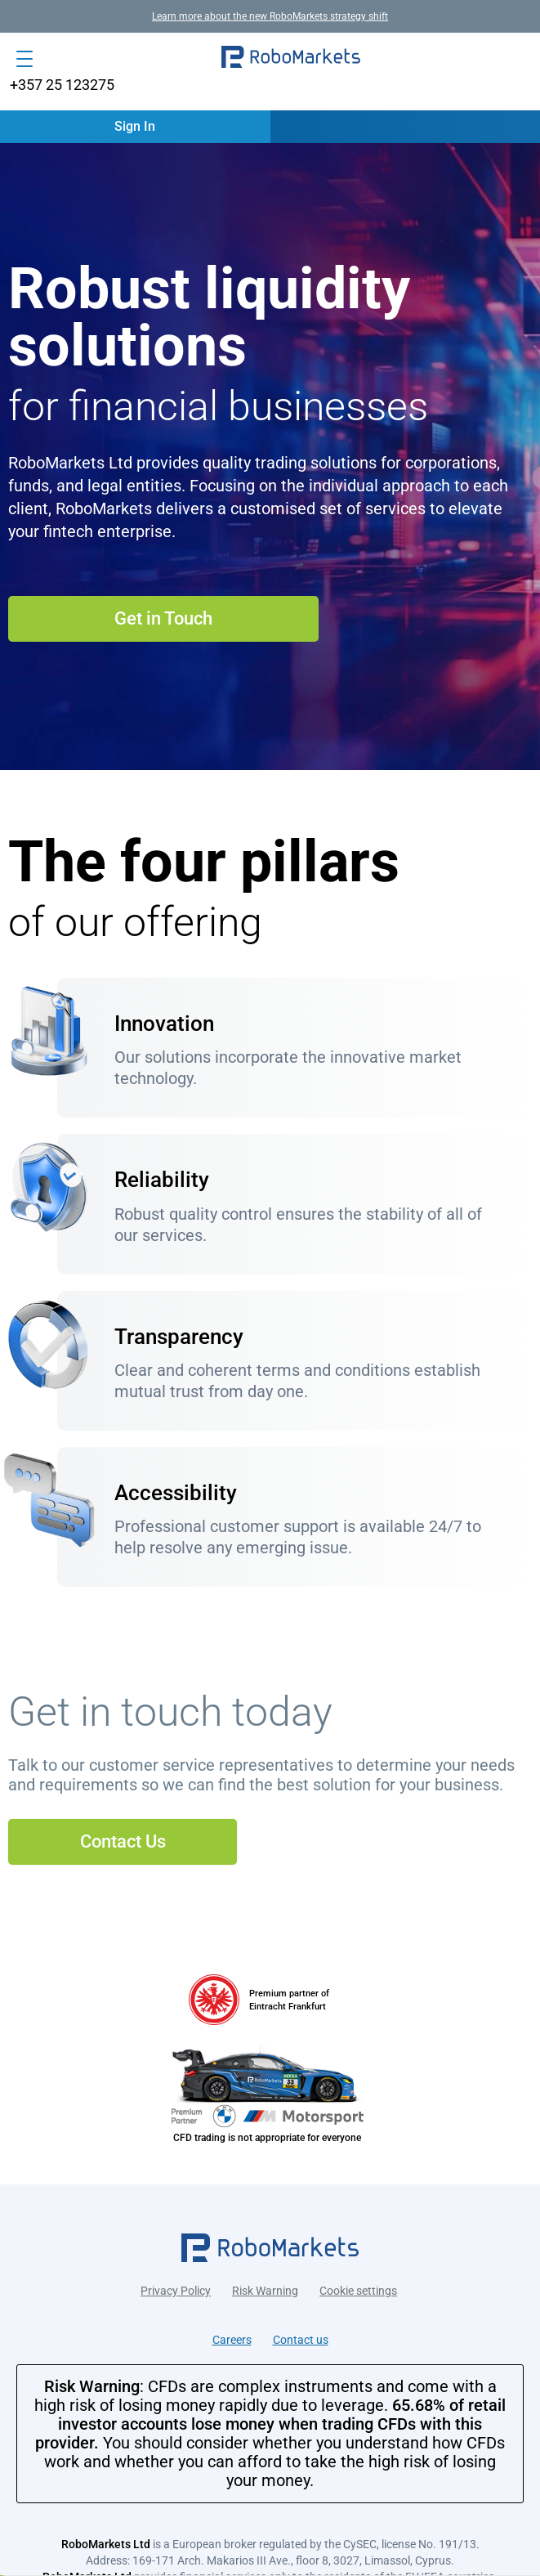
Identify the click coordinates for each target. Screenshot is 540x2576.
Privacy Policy (176, 2290)
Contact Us (123, 1841)
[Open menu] (24, 59)
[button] (290, 59)
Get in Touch (163, 618)
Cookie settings (358, 2290)
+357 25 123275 (62, 84)
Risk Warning (265, 2290)
